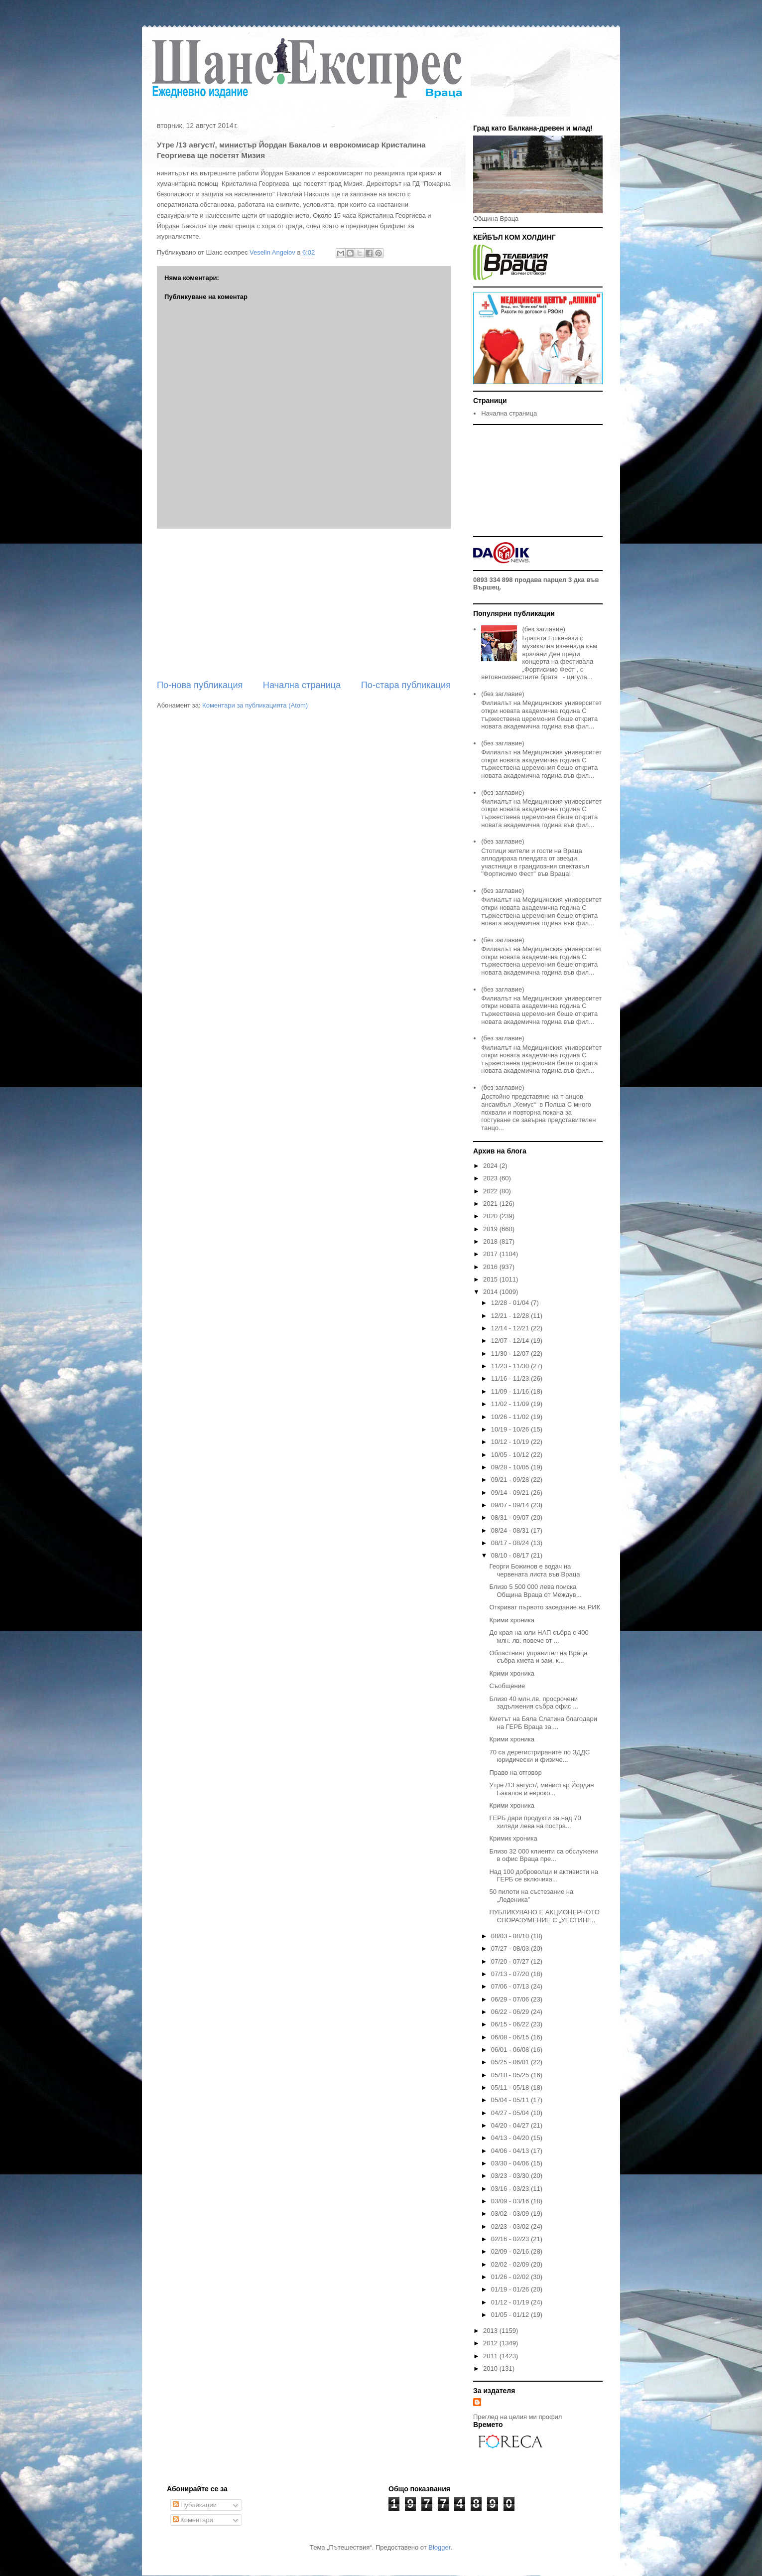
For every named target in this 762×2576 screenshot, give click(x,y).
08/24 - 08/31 (511, 1530)
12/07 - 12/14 (511, 1340)
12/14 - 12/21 (511, 1328)
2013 (491, 2330)
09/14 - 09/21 (511, 1492)
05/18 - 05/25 (511, 2075)
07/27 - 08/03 (511, 1948)
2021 (491, 1203)
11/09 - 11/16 (511, 1391)
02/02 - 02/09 (511, 2264)
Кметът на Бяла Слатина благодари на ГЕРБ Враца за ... (543, 1722)
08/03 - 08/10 (511, 1936)
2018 (491, 1241)
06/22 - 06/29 (511, 2011)
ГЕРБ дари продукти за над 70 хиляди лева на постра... (535, 1822)
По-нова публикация (200, 685)
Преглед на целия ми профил (517, 2417)
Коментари (193, 2520)
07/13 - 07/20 (511, 1974)
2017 (491, 1254)
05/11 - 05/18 (511, 2087)
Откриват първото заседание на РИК (544, 1607)
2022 (491, 1191)
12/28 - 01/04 (511, 1302)
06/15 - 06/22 (511, 2024)
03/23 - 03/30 (511, 2175)
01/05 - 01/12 (511, 2314)
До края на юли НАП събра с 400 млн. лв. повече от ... (538, 1636)
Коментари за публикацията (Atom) (255, 705)
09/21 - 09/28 (511, 1479)
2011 (491, 2356)
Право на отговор (515, 1772)
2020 (491, 1216)
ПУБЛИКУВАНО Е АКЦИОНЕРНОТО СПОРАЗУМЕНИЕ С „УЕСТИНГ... (544, 1916)
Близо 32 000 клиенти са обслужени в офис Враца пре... (543, 1855)
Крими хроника (511, 1620)
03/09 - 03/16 (511, 2201)
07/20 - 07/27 (511, 1961)
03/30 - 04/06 (511, 2163)
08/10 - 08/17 (511, 1555)
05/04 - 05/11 (511, 2100)
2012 (491, 2343)
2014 (491, 1291)
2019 (491, 1229)
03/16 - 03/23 (511, 2188)
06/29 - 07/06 (511, 1999)
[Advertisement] (304, 604)
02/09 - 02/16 (511, 2251)
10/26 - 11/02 (511, 1417)
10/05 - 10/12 (511, 1454)
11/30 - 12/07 (511, 1353)
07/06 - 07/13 (511, 1986)
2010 (491, 2368)
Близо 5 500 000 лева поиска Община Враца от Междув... (535, 1590)
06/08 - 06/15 (511, 2037)
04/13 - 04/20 (511, 2138)
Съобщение (507, 1686)
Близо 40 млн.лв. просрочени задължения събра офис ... (533, 1703)
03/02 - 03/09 (511, 2213)
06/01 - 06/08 (511, 2049)
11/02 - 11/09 (511, 1404)
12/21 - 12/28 (511, 1315)
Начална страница (302, 685)
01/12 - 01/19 (511, 2302)
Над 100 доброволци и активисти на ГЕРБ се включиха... (543, 1875)
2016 (491, 1267)
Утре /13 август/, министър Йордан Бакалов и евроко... (541, 1789)
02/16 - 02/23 (511, 2239)
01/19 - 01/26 (511, 2289)
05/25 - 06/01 (511, 2062)
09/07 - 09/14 (511, 1505)
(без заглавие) (543, 629)
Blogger (439, 2547)
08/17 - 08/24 (511, 1543)
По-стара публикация (406, 685)
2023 (491, 1178)
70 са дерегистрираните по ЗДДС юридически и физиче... (539, 1756)
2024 (491, 1165)
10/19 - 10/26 (511, 1429)
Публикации (195, 2505)
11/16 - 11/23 (511, 1378)
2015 (491, 1279)
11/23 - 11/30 (511, 1366)
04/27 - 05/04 (511, 2113)
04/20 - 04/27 (511, 2125)
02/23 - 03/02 (511, 2226)
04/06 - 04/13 (511, 2150)
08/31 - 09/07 (511, 1517)
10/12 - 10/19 (511, 1441)
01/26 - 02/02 (511, 2277)
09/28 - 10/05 (511, 1467)
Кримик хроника (513, 1838)
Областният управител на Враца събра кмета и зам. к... (538, 1657)
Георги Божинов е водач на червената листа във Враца (534, 1570)
